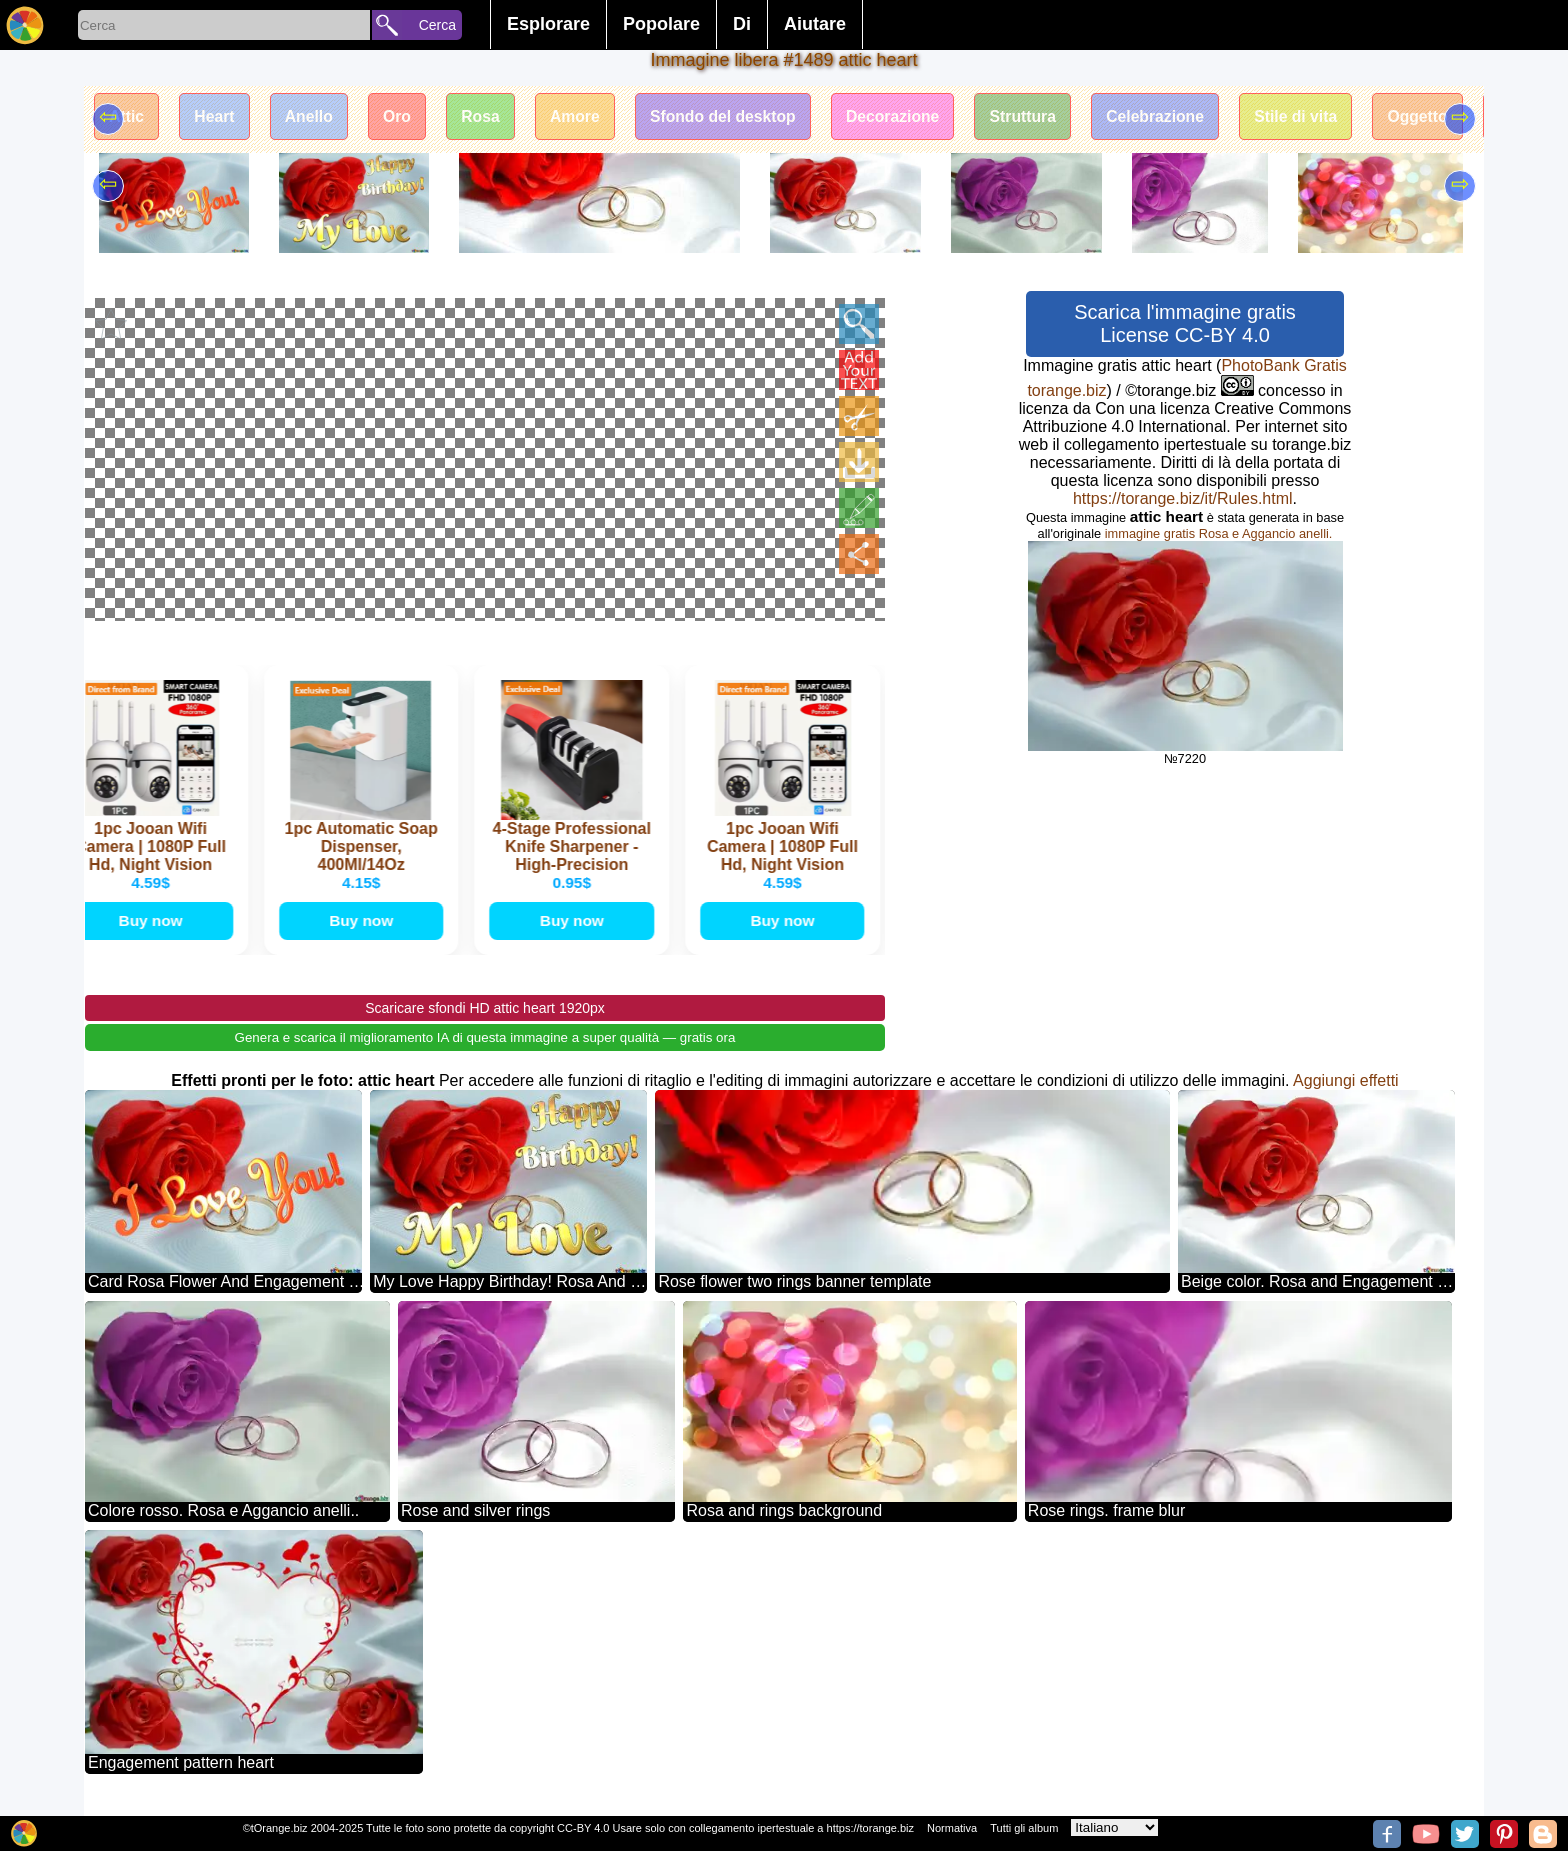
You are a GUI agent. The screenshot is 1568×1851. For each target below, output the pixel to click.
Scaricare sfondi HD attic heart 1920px (485, 1010)
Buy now (155, 921)
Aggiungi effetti (1346, 1082)
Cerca (437, 25)
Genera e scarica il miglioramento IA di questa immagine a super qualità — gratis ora (485, 1039)
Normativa (952, 1828)
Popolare (661, 24)
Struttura (1047, 117)
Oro (405, 117)
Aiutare (815, 24)
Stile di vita (1326, 117)
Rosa (491, 117)
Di (742, 24)
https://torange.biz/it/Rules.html (1183, 498)
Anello (314, 117)
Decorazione (913, 117)
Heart (218, 117)
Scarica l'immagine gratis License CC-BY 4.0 (1185, 323)
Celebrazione (1183, 117)
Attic (128, 117)
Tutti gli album (1024, 1828)
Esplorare (548, 24)
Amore (588, 117)
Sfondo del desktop (740, 117)
